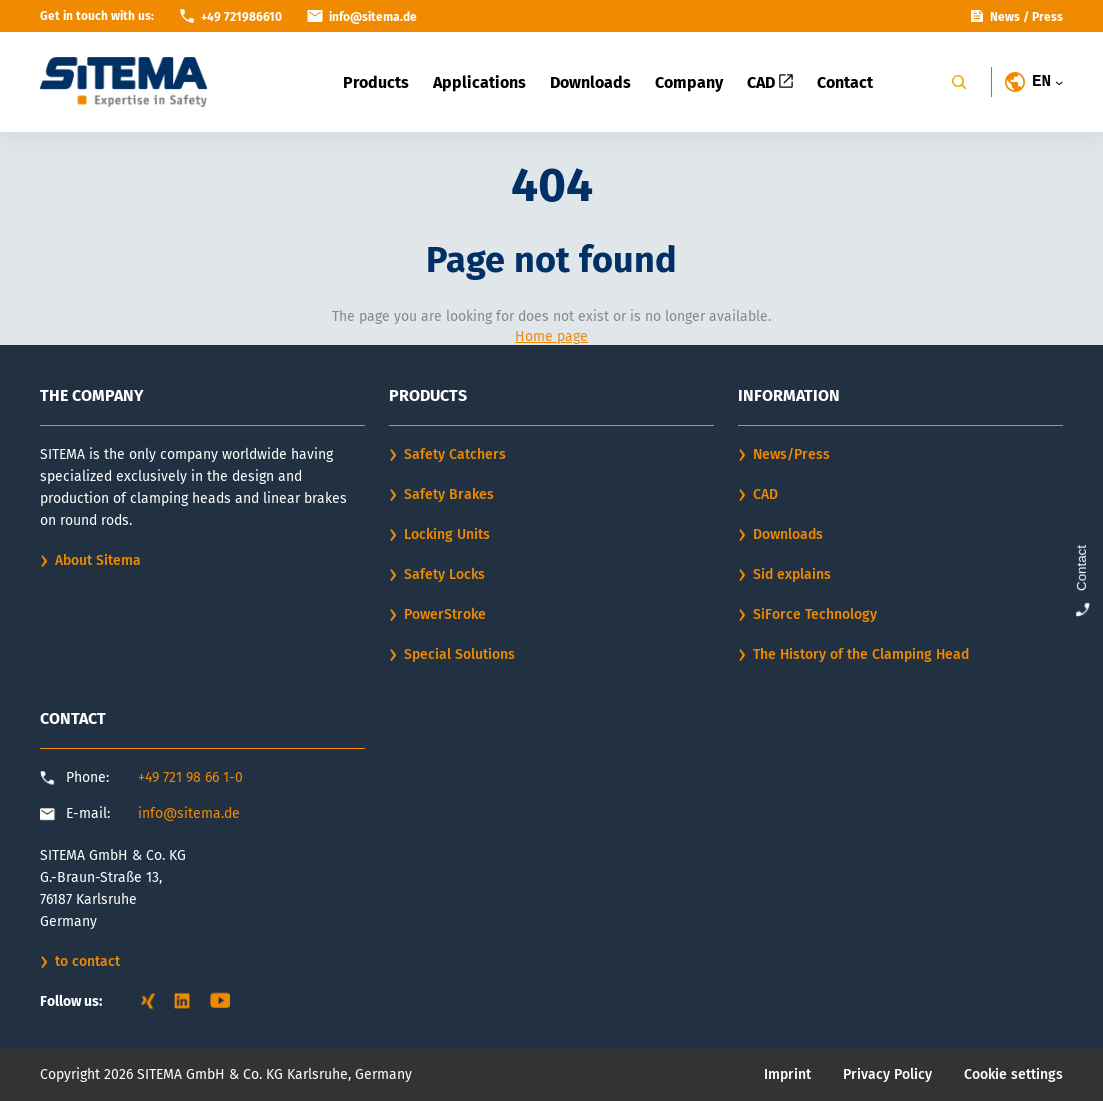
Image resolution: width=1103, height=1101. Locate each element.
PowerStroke (445, 614)
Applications (479, 82)
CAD (770, 82)
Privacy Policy (887, 1074)
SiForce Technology (815, 614)
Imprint (787, 1074)
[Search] (959, 82)
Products (376, 82)
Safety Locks (444, 574)
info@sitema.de (189, 813)
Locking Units (447, 534)
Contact (845, 82)
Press (1047, 17)
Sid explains (792, 574)
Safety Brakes (449, 494)
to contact (87, 961)
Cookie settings (1013, 1074)
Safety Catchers (455, 454)
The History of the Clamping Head (861, 654)
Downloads (590, 82)
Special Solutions (459, 654)
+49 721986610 (241, 17)
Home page (551, 336)
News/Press (791, 454)
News (1005, 17)
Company (689, 82)
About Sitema (98, 560)
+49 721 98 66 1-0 (190, 777)
